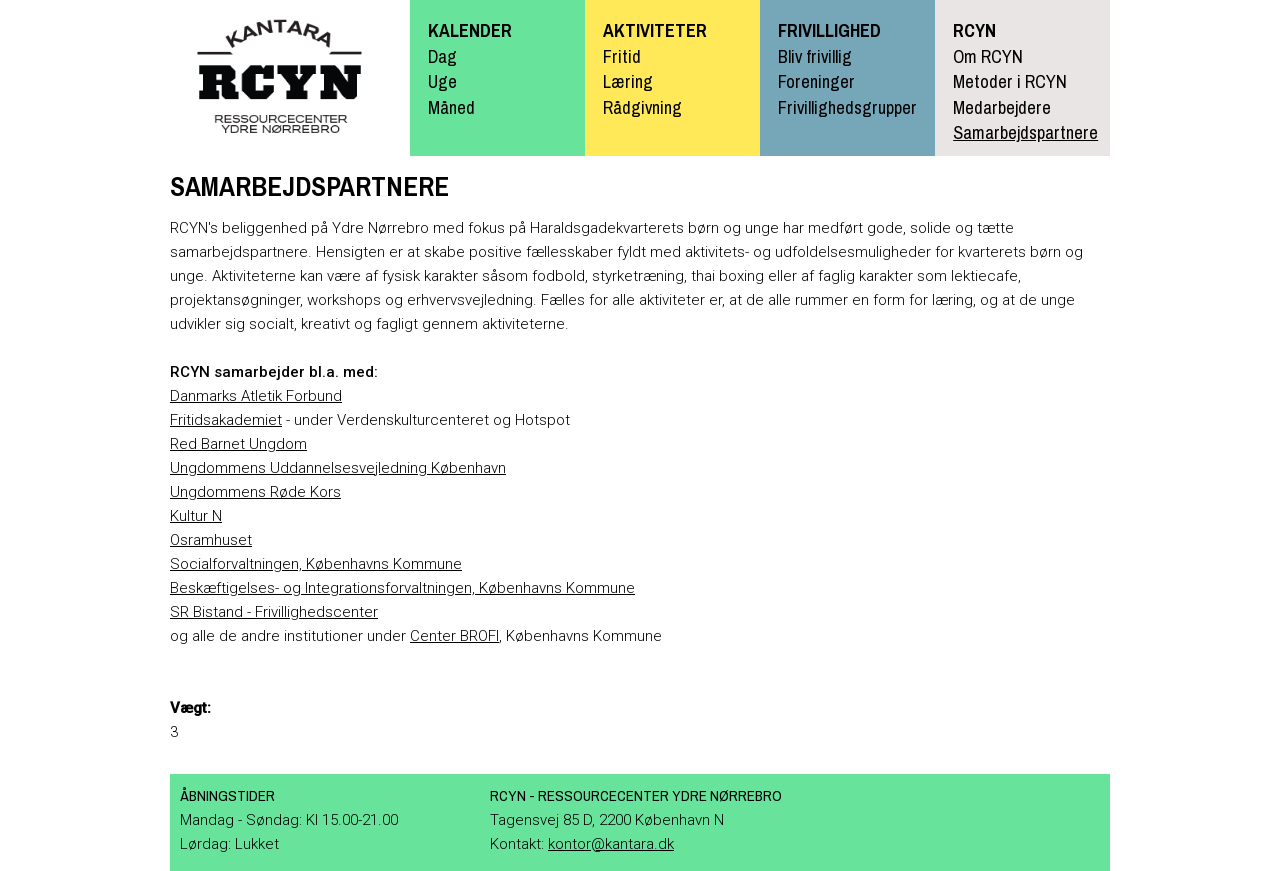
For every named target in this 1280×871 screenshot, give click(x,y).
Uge (442, 81)
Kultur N (196, 516)
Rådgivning (642, 107)
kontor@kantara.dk (611, 844)
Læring (628, 81)
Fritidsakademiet (226, 420)
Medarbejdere (1002, 107)
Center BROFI (454, 636)
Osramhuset (211, 540)
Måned (451, 107)
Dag (442, 56)
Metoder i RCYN (1010, 81)
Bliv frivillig (815, 56)
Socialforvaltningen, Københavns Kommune (316, 564)
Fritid (622, 56)
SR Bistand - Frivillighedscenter (274, 612)
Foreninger (816, 81)
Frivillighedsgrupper (847, 107)
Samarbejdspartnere (1025, 132)
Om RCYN (988, 56)
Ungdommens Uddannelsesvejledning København (338, 468)
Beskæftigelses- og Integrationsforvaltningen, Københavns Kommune (402, 588)
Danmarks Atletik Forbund (256, 396)
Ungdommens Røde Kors (255, 492)
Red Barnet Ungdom (238, 444)
